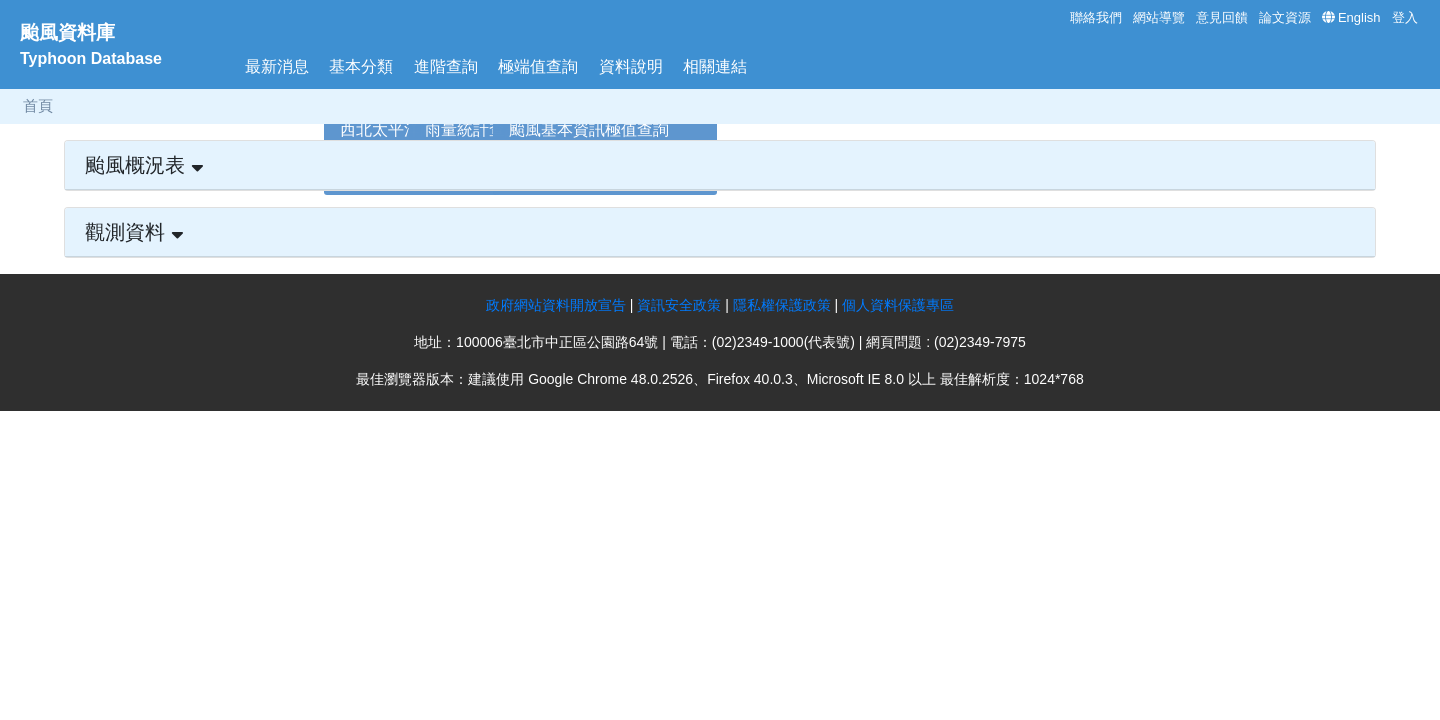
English (1359, 17)
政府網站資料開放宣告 (556, 305)
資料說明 (631, 66)
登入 (1405, 17)
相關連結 (715, 66)
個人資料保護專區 (898, 305)
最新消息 (277, 66)
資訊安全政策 (679, 305)
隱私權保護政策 (784, 305)
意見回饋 (1222, 17)
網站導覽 (1159, 17)
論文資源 (1285, 17)
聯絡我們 (1096, 17)
